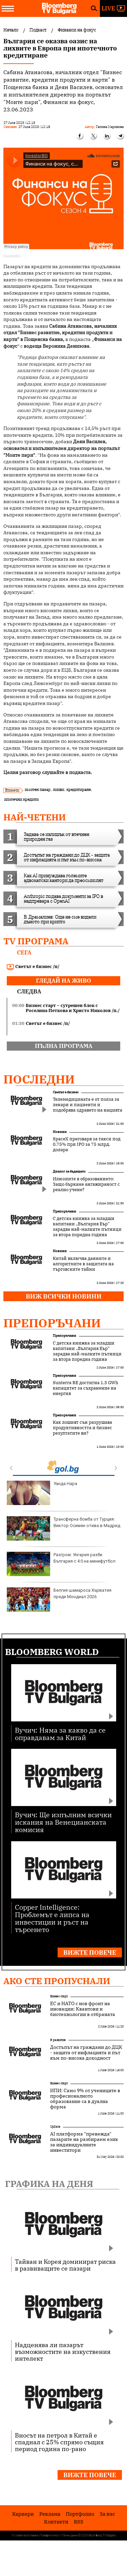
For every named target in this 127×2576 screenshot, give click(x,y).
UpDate (55, 2126)
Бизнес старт (59, 1996)
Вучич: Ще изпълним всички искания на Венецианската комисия (63, 1821)
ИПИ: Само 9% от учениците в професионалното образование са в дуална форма (85, 2098)
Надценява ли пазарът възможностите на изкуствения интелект (62, 2351)
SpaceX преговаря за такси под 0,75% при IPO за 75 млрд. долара (87, 1144)
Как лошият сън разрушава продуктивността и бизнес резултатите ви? (82, 1428)
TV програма (35, 941)
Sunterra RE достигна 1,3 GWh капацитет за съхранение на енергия (85, 1388)
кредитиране (78, 789)
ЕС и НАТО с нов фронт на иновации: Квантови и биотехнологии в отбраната (82, 2009)
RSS (78, 2521)
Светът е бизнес (66, 1092)
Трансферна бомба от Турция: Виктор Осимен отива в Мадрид (63, 1528)
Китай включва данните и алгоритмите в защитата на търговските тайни (83, 1264)
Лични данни (70, 2535)
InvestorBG (11, 256)
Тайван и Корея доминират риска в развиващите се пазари (65, 2265)
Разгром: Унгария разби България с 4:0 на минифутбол (61, 1564)
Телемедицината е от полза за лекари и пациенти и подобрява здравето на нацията (87, 1105)
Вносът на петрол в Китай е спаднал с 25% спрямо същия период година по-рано (59, 2441)
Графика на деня (49, 2183)
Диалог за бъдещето (69, 1171)
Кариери (23, 2513)
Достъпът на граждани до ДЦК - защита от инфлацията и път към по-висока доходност (86, 2052)
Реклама (49, 2513)
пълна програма (63, 1046)
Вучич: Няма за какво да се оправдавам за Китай (60, 1733)
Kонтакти (56, 2521)
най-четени (34, 817)
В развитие (58, 2040)
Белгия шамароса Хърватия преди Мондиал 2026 (59, 1599)
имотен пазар (37, 789)
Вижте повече (89, 1952)
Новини (60, 1132)
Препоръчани (64, 1211)
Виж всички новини (64, 1296)
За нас (107, 2513)
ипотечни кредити (21, 799)
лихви (58, 789)
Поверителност (50, 2535)
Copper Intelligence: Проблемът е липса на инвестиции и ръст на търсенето (52, 1918)
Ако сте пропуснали (56, 1980)
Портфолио (80, 2513)
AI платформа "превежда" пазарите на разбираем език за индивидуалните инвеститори (84, 2142)
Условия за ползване (25, 2535)
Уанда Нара (42, 1493)
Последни (39, 1079)
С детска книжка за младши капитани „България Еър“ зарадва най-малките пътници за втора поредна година (87, 1227)
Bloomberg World (52, 1651)
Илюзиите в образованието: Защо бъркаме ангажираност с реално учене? (86, 1184)
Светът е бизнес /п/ (33, 966)
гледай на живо (63, 980)
